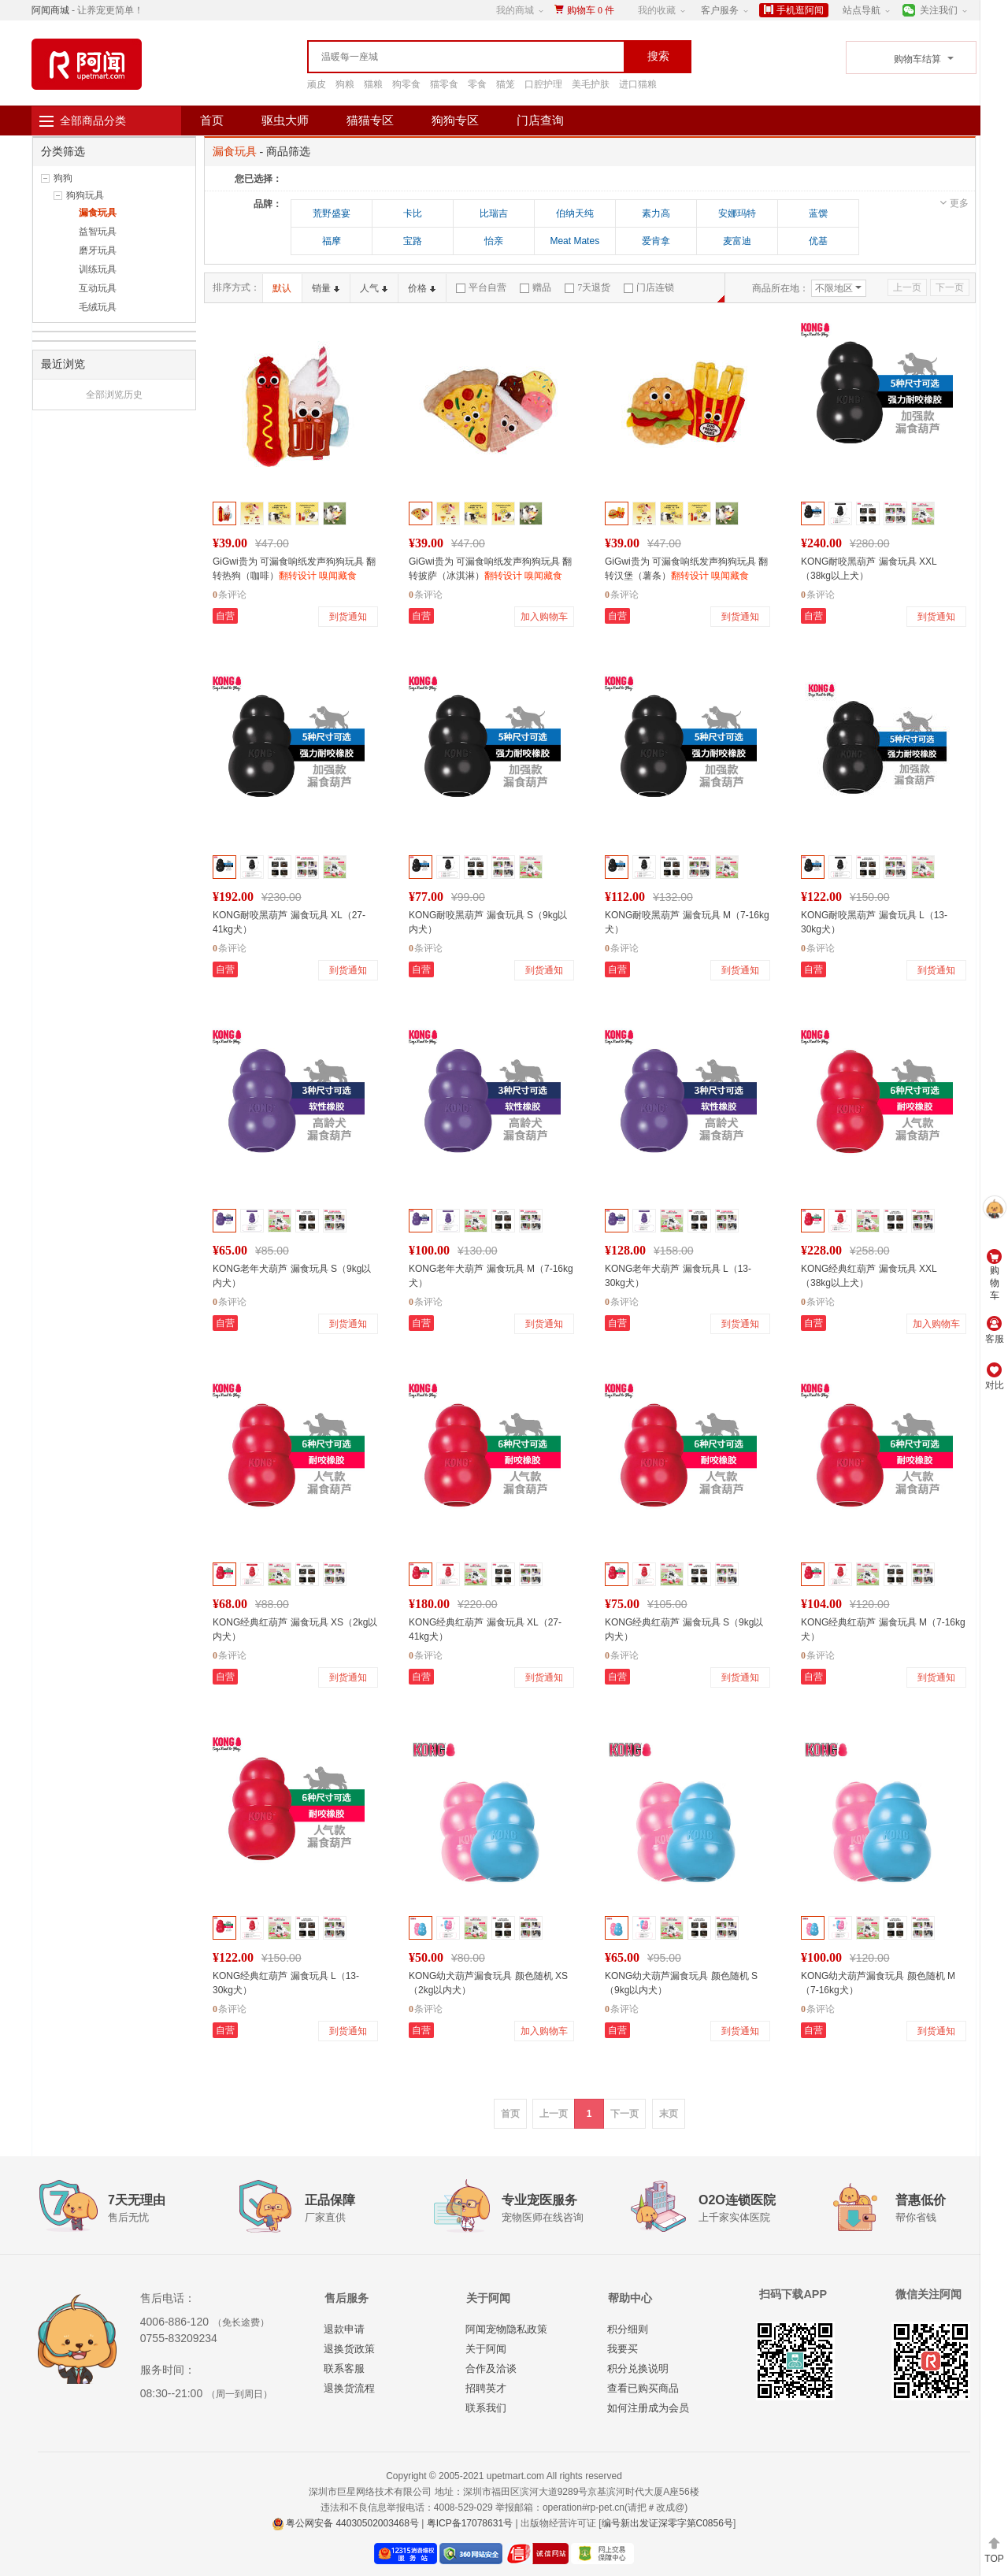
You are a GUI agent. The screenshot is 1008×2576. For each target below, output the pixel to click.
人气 (373, 288)
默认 (281, 288)
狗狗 (63, 177)
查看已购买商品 (643, 2388)
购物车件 (590, 10)
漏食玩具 (98, 212)
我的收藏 (657, 10)
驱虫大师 (285, 120)
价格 (421, 288)
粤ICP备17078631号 (470, 2523)
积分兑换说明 (638, 2368)
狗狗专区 (455, 120)
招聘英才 (485, 2388)
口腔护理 (543, 84)
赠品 (535, 287)
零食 (477, 84)
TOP (993, 2550)
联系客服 (344, 2368)
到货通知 (348, 616)
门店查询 (540, 120)
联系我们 (485, 2408)
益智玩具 (98, 231)
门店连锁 (649, 287)
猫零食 (444, 84)
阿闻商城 (50, 10)
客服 (994, 1330)
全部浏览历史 (114, 394)
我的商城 (515, 10)
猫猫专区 (370, 120)
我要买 (622, 2349)
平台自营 (481, 287)
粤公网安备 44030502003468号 (345, 2523)
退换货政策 (349, 2349)
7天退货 (587, 287)
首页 (212, 120)
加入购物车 (544, 616)
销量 (325, 288)
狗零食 (406, 84)
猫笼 (505, 84)
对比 (994, 1376)
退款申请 (344, 2329)
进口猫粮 (638, 84)
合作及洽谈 (491, 2368)
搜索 (658, 56)
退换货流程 (349, 2388)
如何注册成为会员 (648, 2408)
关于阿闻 (485, 2349)
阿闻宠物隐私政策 (506, 2329)
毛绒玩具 (98, 307)
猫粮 (373, 84)
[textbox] (433, 57)
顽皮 (316, 84)
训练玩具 (98, 269)
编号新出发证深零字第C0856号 (667, 2523)
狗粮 (344, 84)
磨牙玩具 (98, 250)
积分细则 (627, 2329)
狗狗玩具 (85, 195)
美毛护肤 (591, 84)
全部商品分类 (93, 120)
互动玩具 (98, 288)
